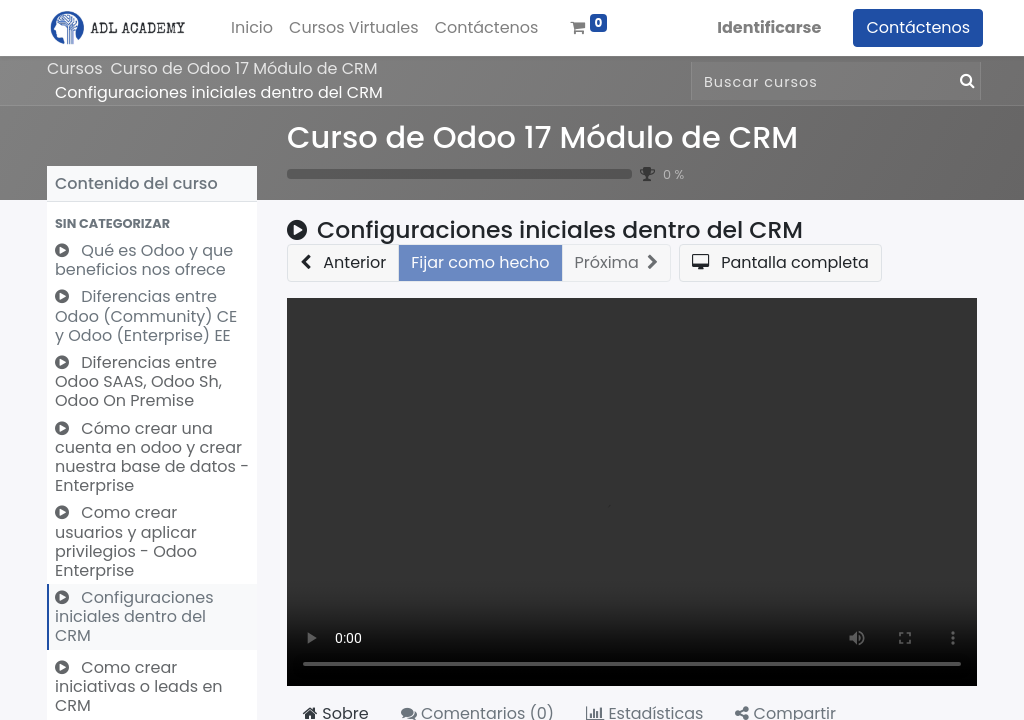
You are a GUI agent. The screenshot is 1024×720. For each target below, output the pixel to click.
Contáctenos (912, 27)
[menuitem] (258, 28)
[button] (152, 223)
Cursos (75, 68)
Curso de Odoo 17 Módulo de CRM (542, 137)
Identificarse (763, 27)
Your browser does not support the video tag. (632, 492)
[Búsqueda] (963, 81)
